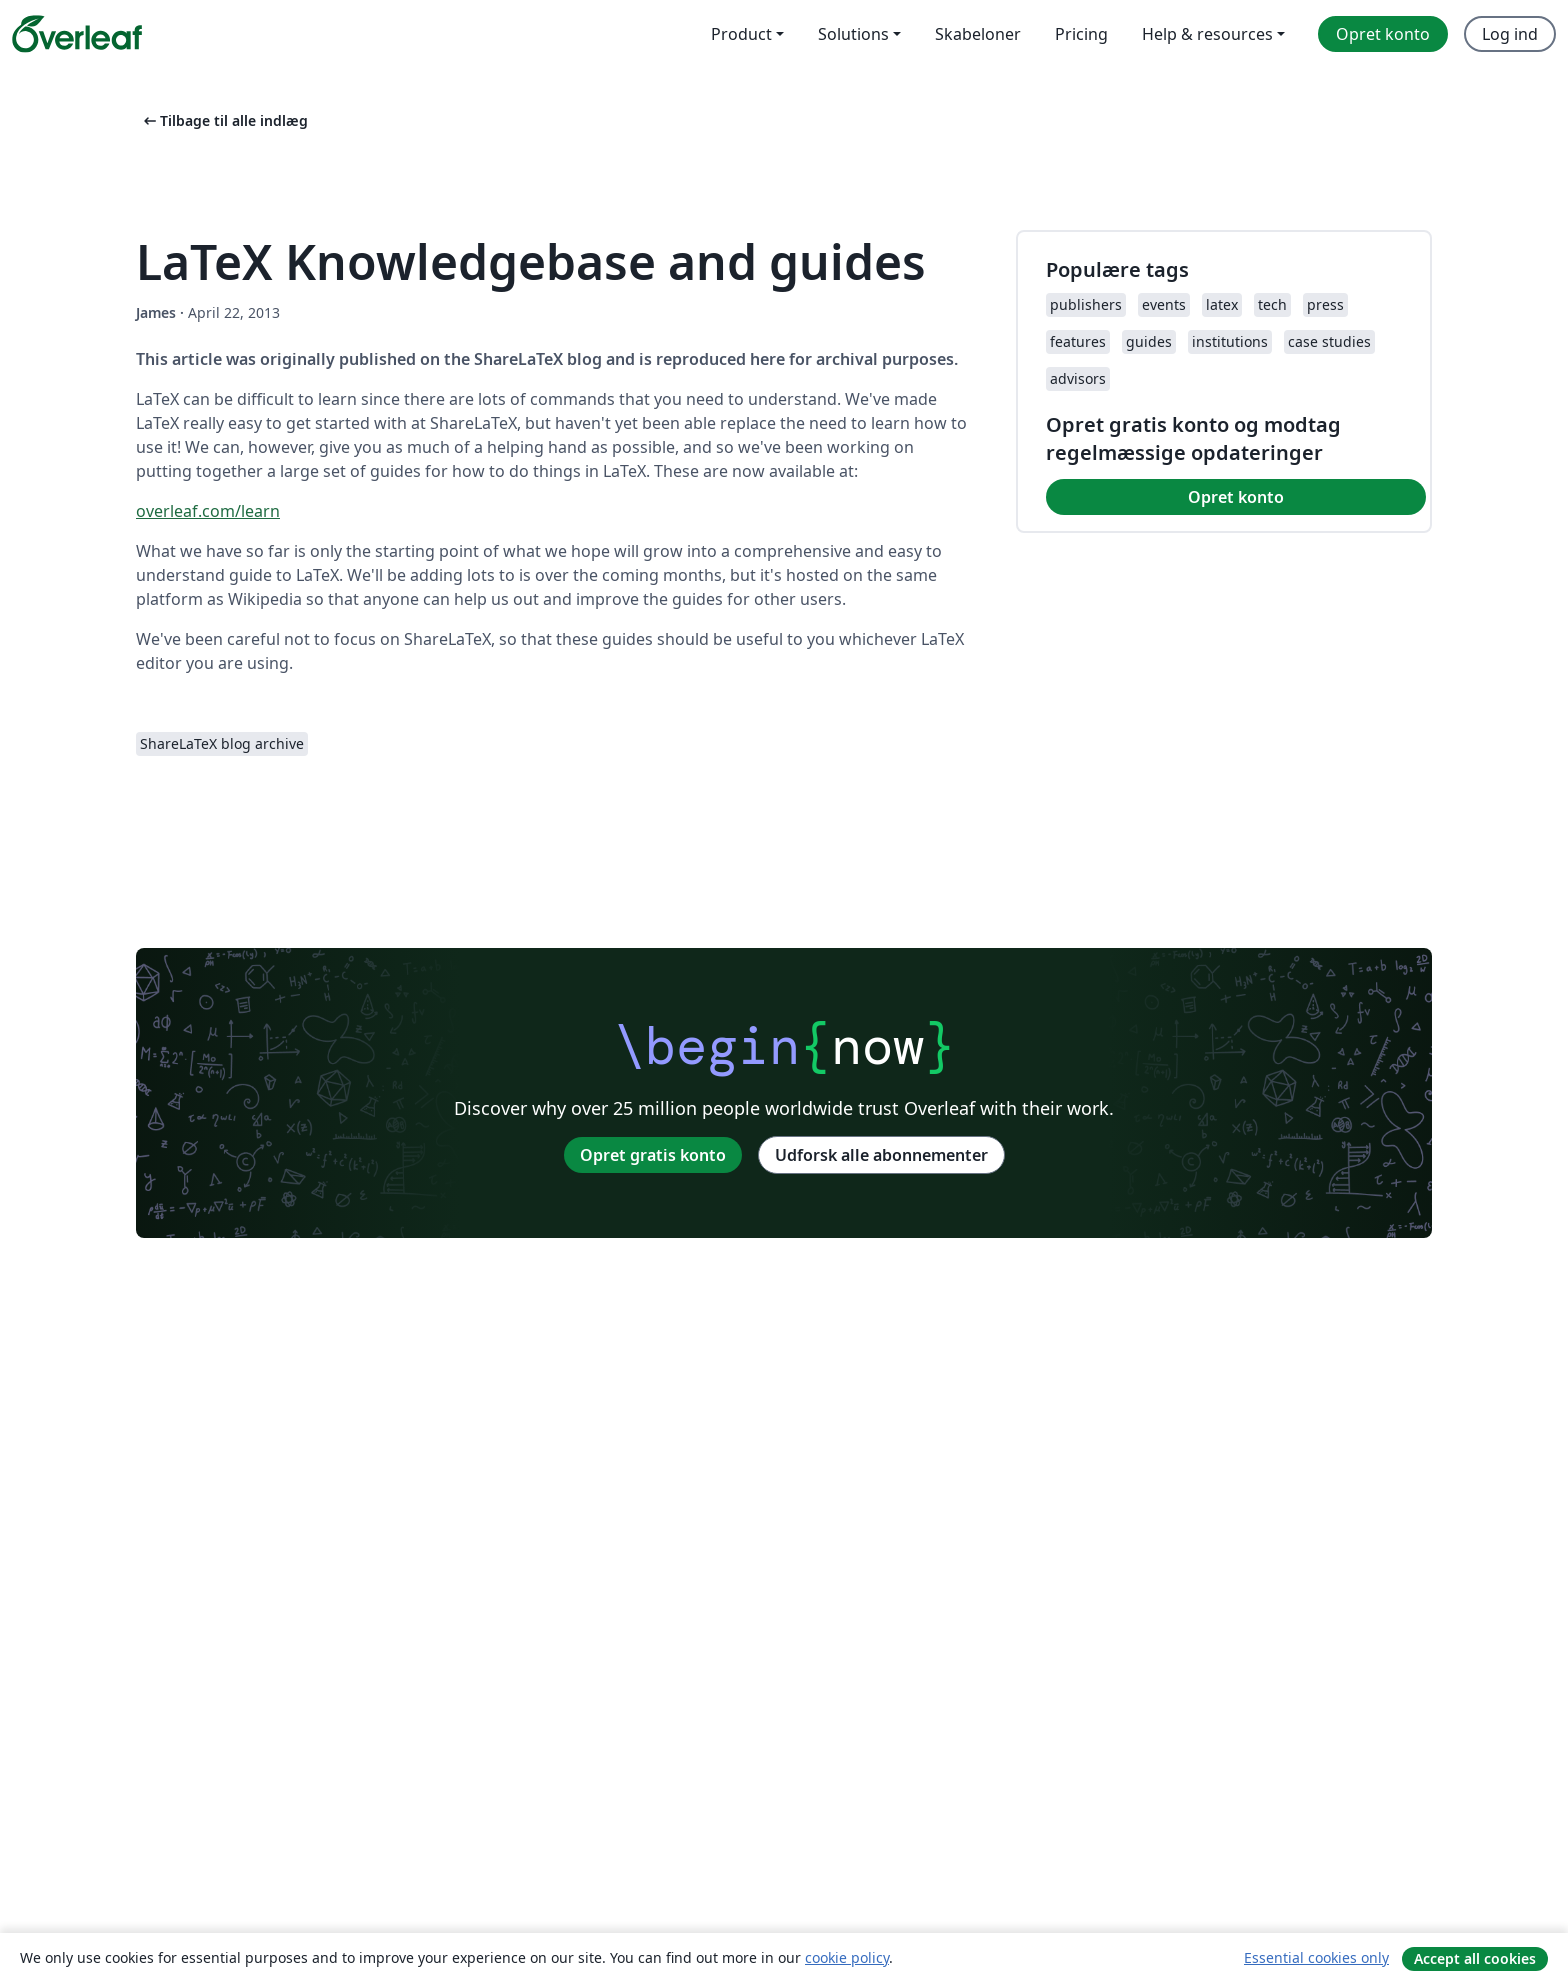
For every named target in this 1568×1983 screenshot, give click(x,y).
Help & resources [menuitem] (1207, 34)
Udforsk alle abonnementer (881, 1155)
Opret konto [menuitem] (1383, 34)
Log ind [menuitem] (1510, 34)
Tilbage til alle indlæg (224, 120)
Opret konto (1236, 497)
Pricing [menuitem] (1081, 34)
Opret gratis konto (653, 1155)
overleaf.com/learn (208, 511)
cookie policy (847, 1957)
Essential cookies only (1316, 1957)
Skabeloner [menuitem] (978, 34)
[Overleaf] (77, 34)
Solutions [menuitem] (853, 34)
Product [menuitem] (741, 34)
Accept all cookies (1475, 1958)
